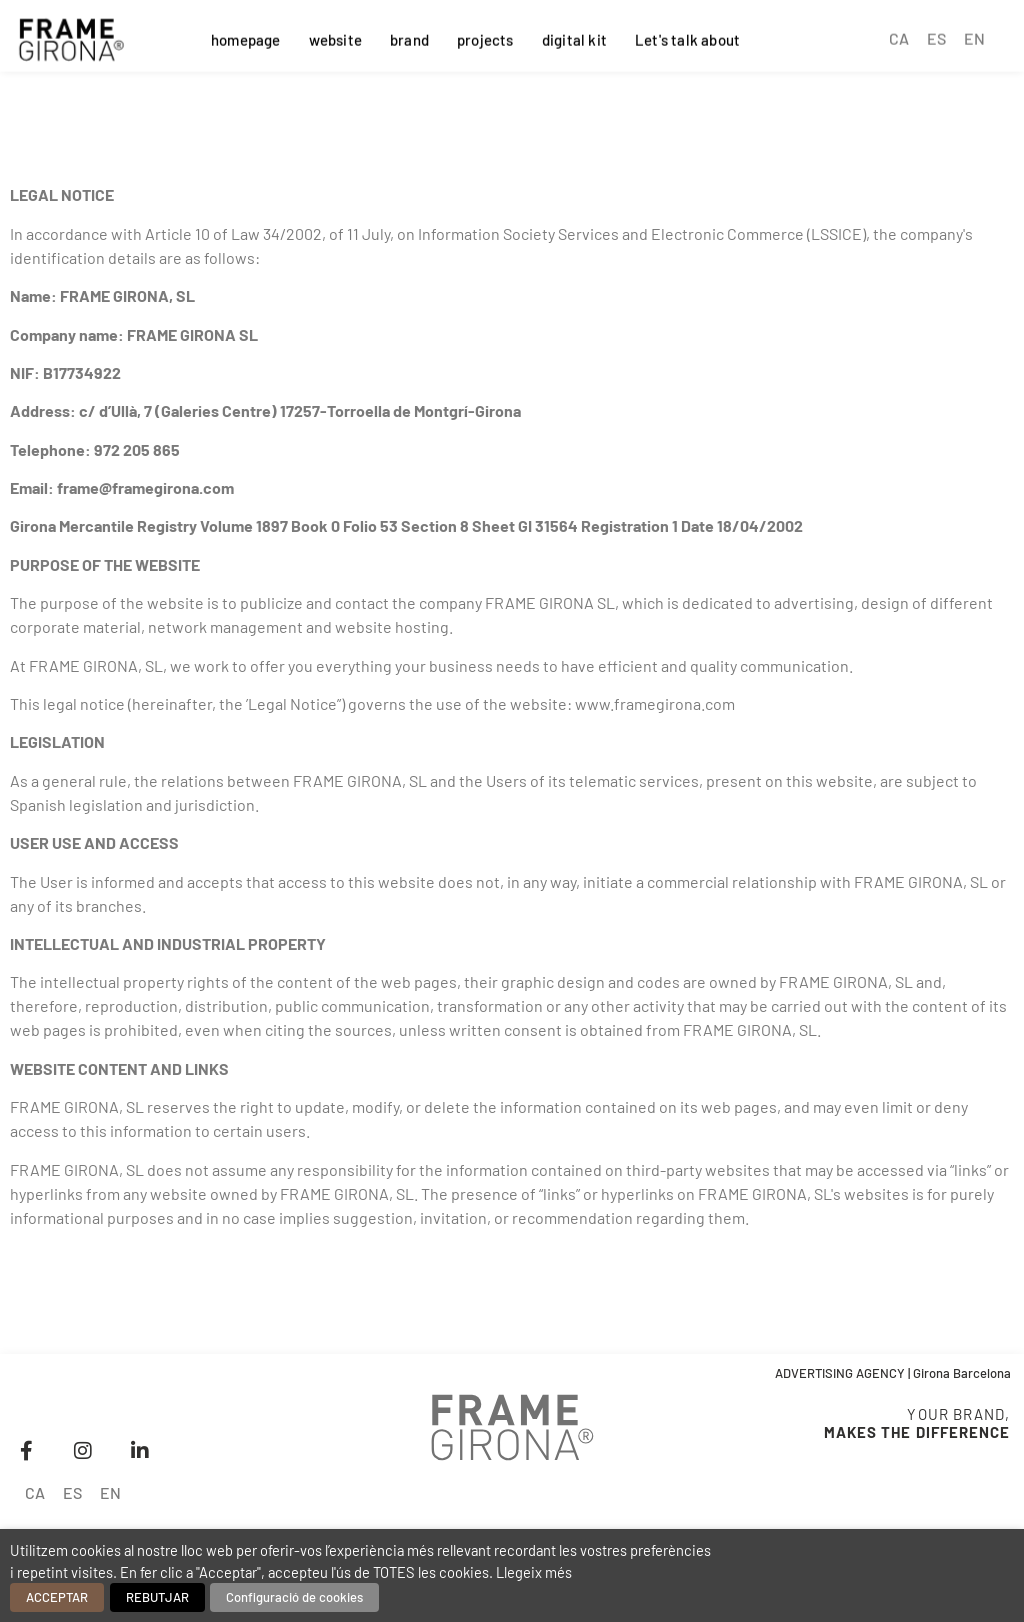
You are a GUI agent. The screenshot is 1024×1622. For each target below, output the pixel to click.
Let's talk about (687, 37)
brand (409, 37)
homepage (246, 37)
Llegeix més (534, 1572)
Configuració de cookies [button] (294, 1597)
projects (485, 37)
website (335, 37)
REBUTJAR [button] (157, 1597)
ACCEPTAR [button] (57, 1597)
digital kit (574, 37)
